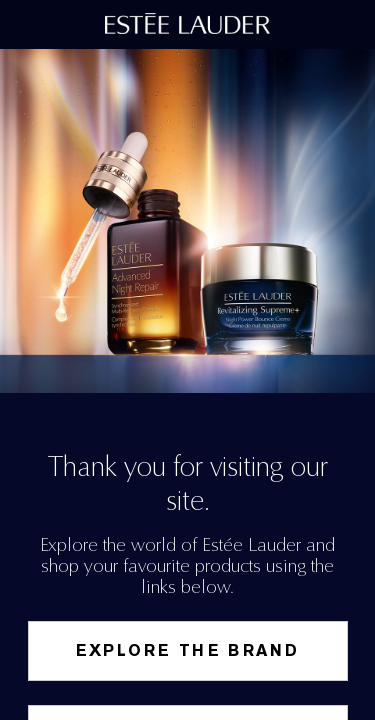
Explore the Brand (188, 650)
